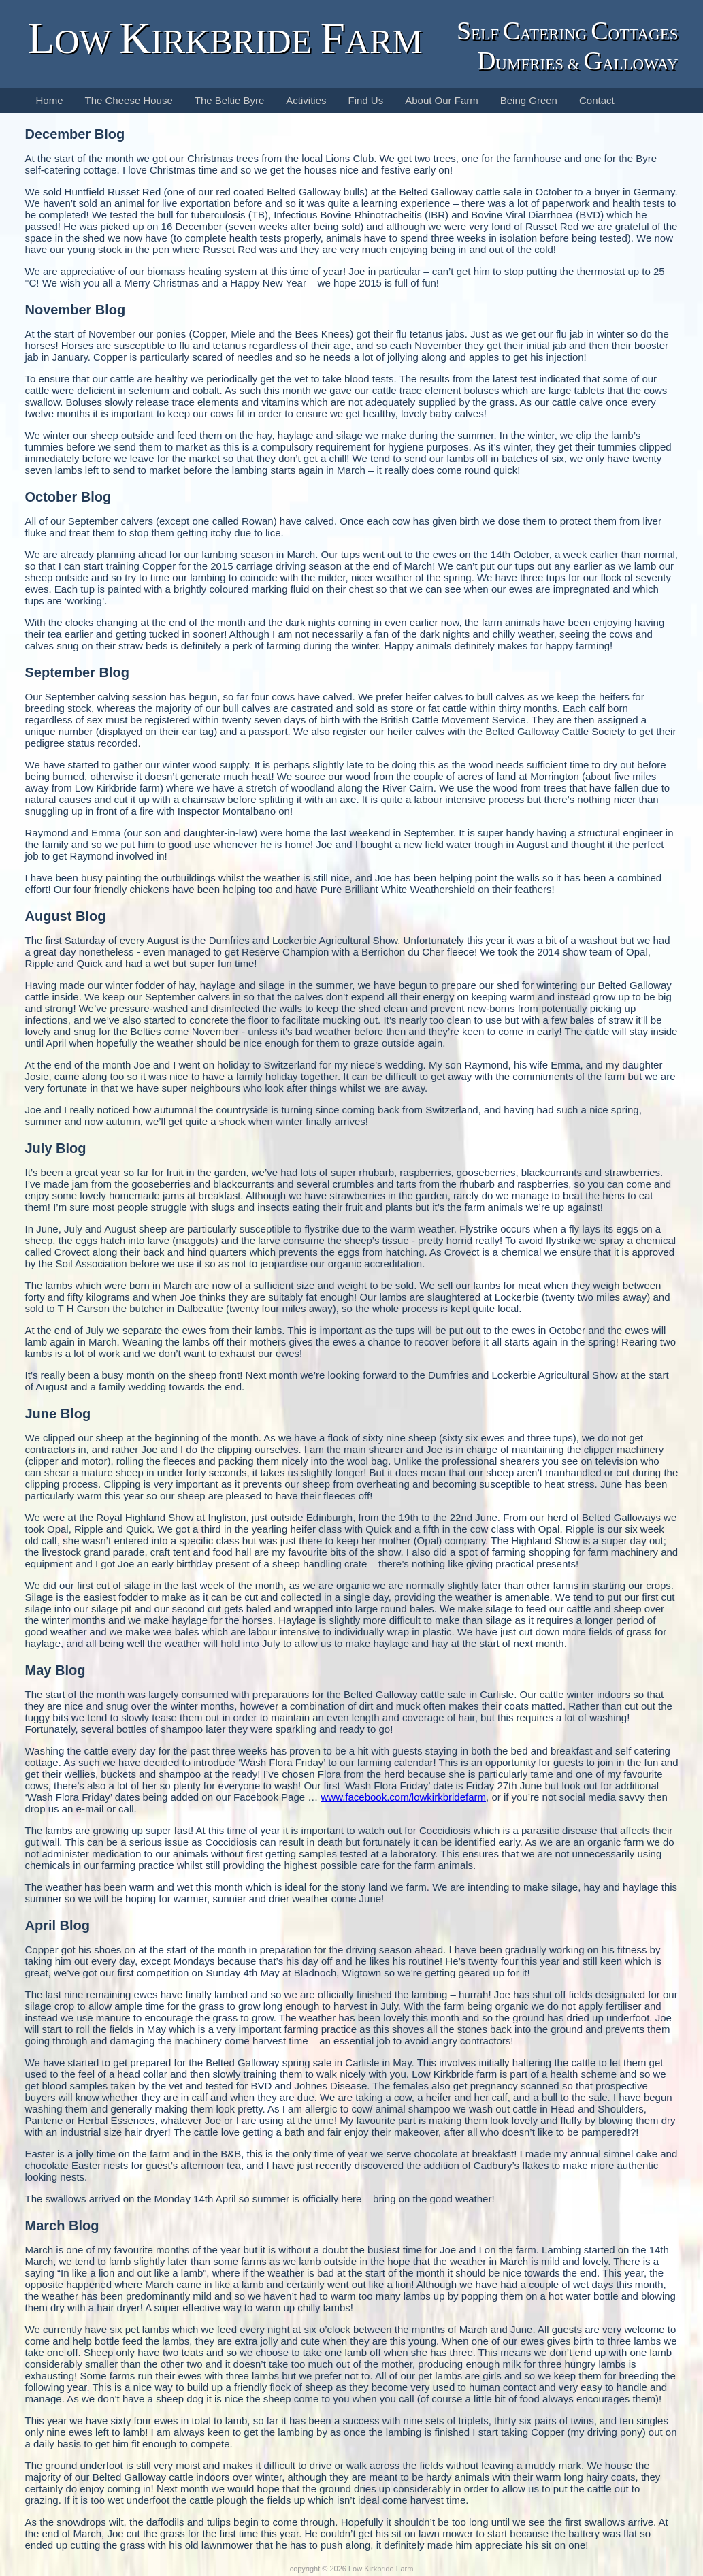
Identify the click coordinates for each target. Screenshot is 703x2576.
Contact (597, 100)
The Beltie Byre (230, 100)
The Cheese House (129, 100)
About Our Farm (441, 100)
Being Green (528, 100)
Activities (306, 100)
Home (49, 100)
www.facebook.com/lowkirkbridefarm (403, 1797)
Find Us (366, 100)
